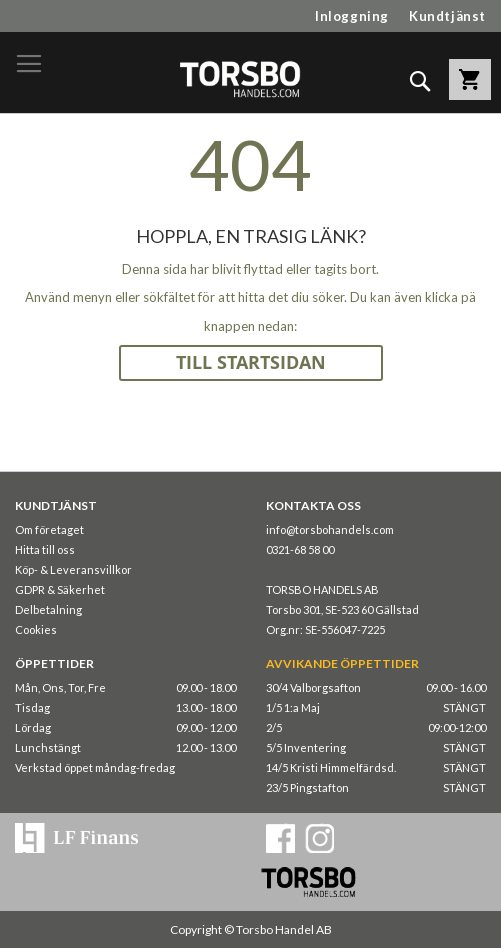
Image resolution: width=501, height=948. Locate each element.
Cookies (36, 629)
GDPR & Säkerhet (60, 589)
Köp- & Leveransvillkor (73, 569)
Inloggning (352, 16)
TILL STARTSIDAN (251, 362)
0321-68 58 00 (300, 549)
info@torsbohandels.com (330, 529)
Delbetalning (48, 609)
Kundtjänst (447, 16)
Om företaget (49, 529)
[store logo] (239, 78)
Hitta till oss (45, 549)
